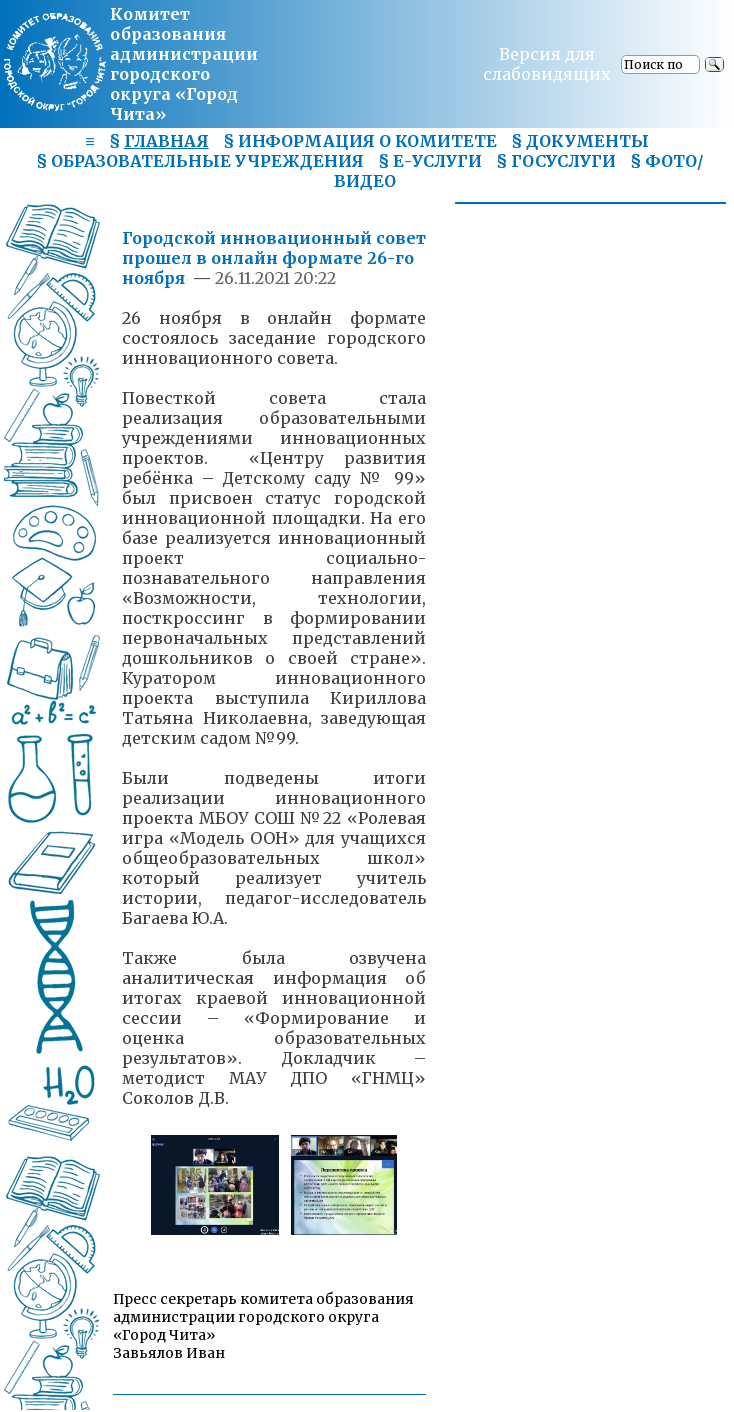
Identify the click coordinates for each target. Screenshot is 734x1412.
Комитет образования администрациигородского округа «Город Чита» (184, 64)
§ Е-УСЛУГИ (430, 161)
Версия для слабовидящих (547, 64)
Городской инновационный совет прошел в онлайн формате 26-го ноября (274, 258)
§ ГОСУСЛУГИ (556, 161)
